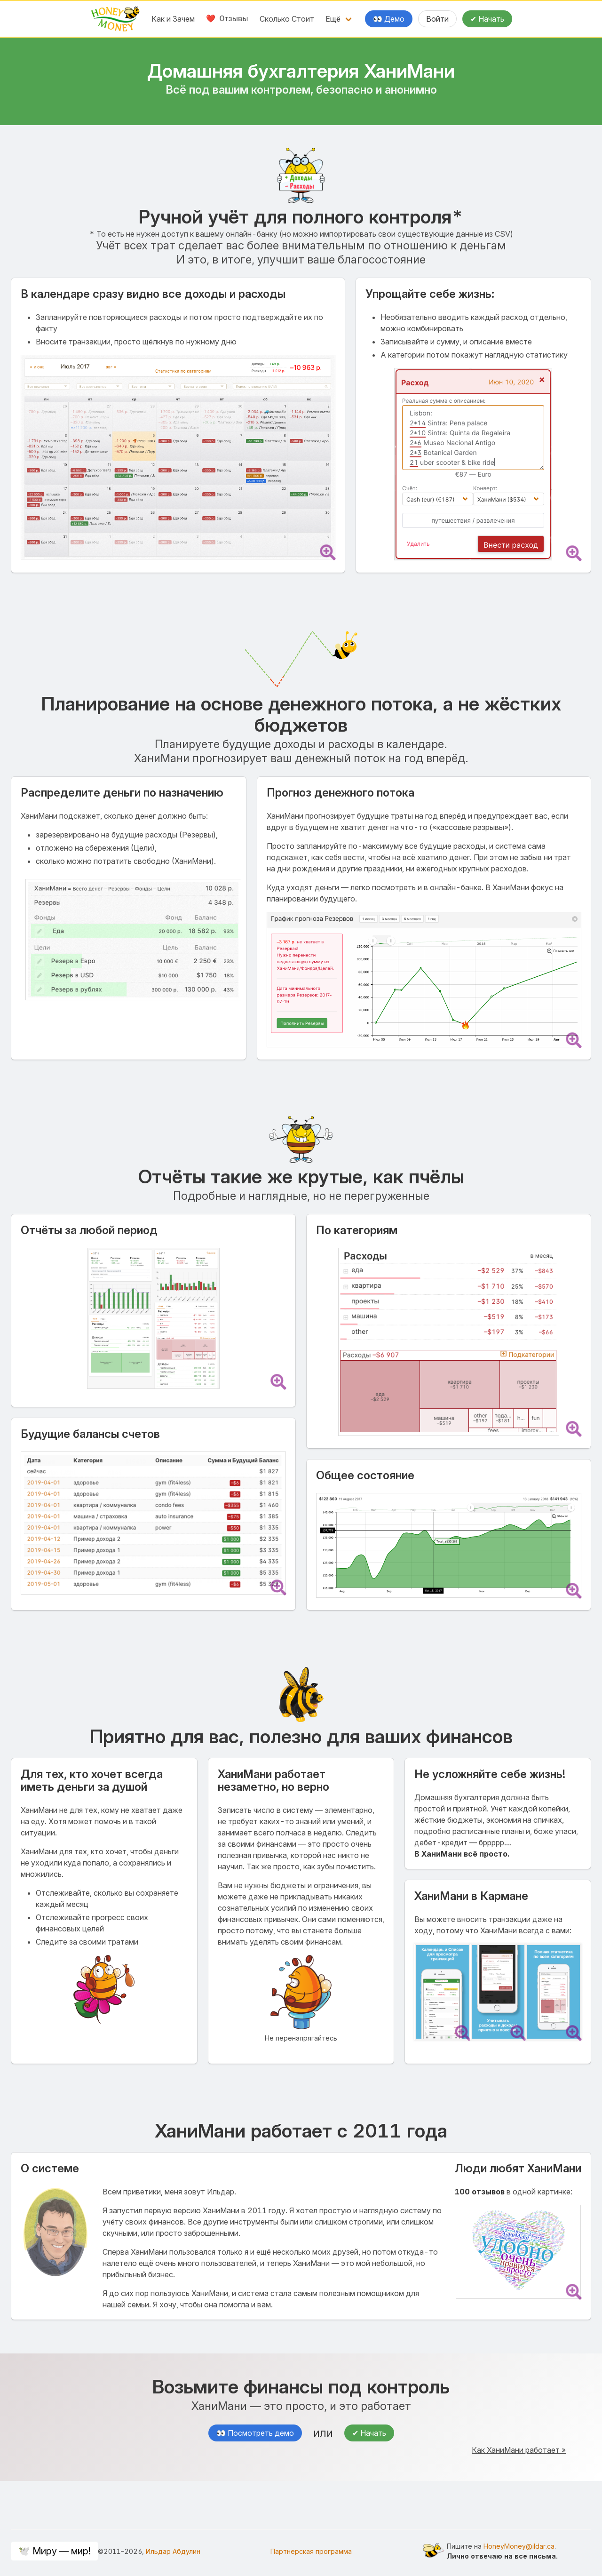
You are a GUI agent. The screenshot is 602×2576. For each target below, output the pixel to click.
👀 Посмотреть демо (255, 2433)
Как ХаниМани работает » (519, 2450)
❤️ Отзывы (227, 18)
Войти (437, 19)
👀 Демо (388, 19)
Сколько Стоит (287, 19)
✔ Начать (487, 19)
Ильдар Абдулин (173, 2551)
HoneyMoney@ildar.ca (518, 2546)
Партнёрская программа (311, 2551)
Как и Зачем (173, 19)
